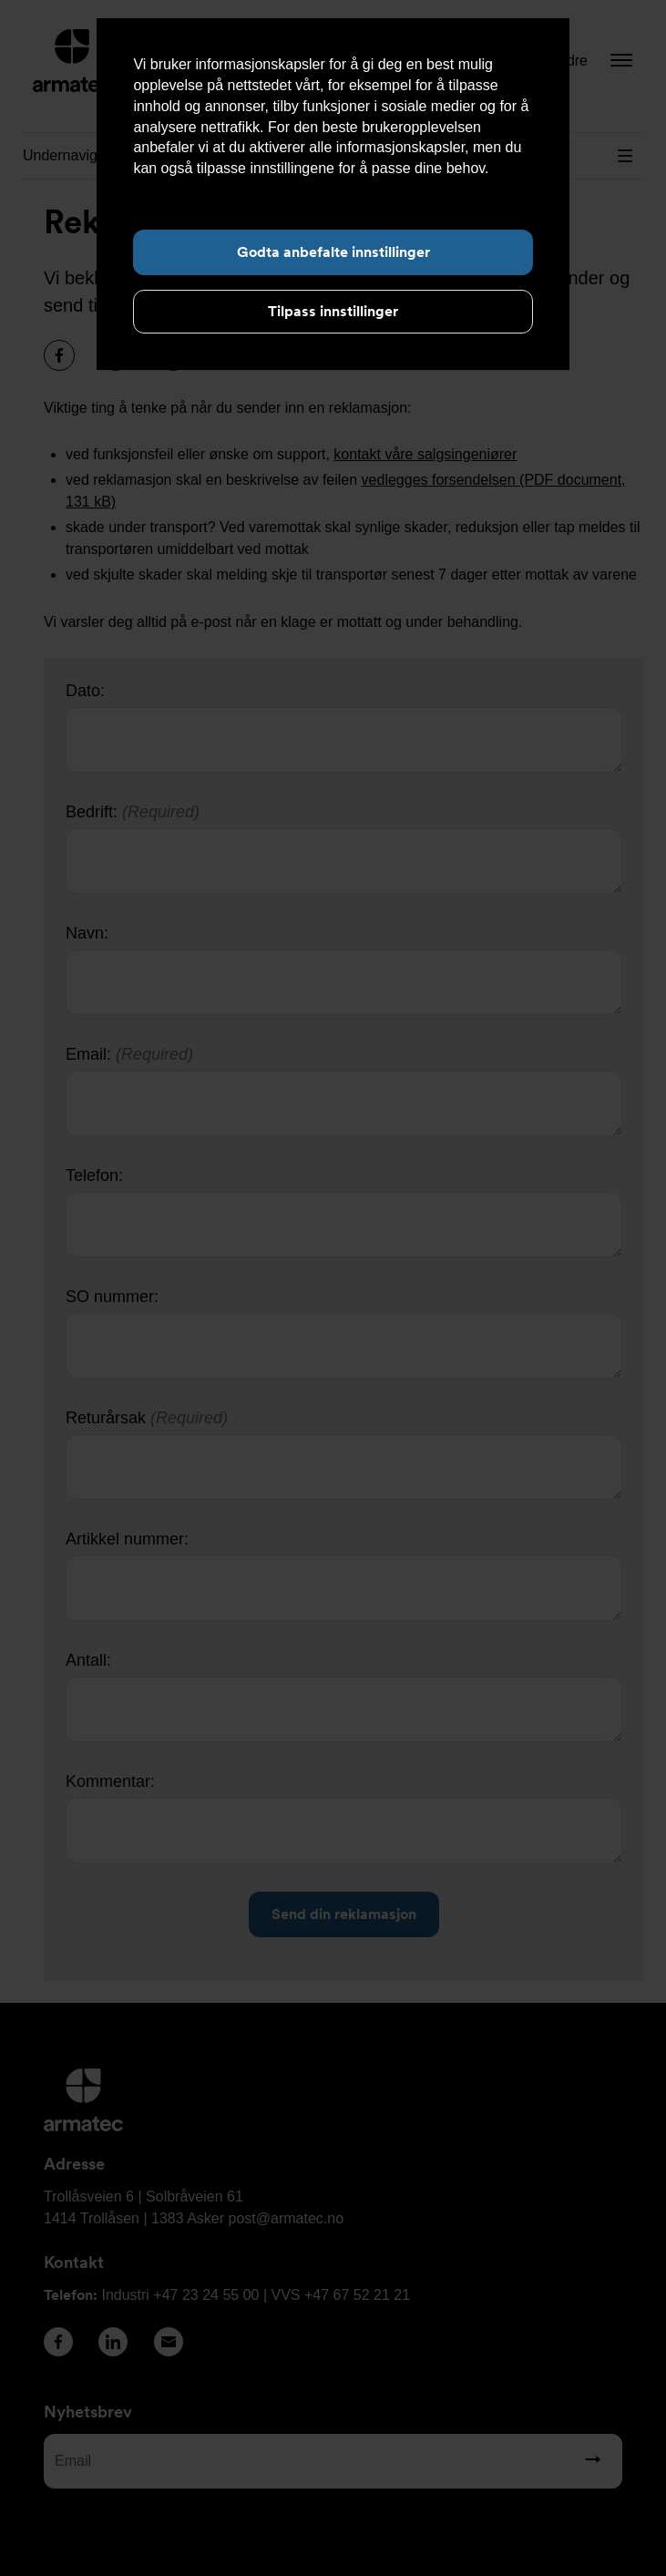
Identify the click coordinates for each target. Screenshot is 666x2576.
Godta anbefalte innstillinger (333, 252)
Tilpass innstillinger (333, 311)
